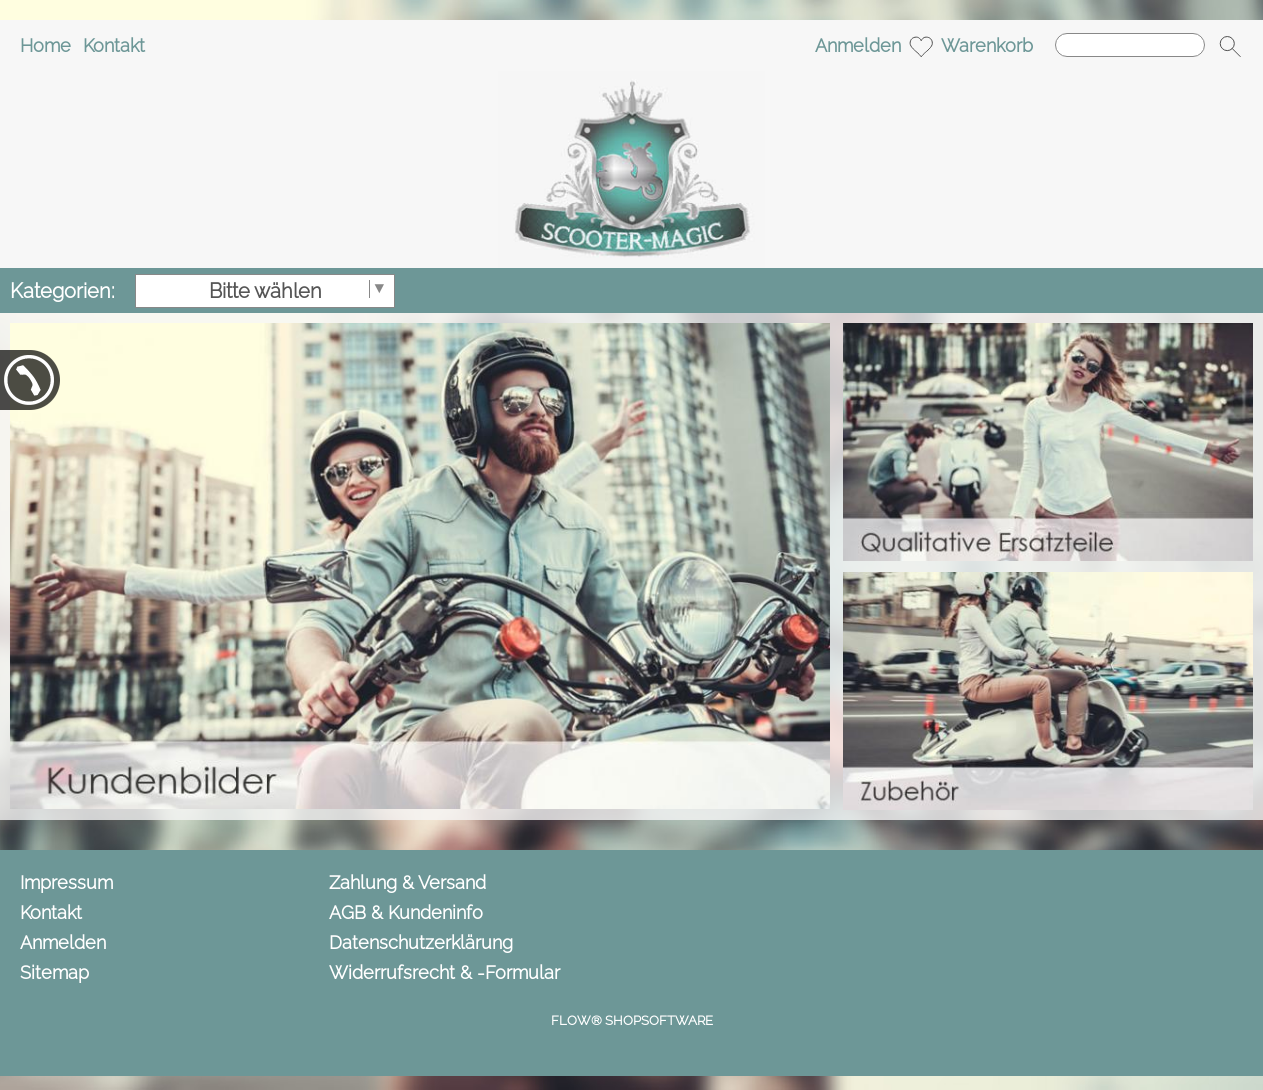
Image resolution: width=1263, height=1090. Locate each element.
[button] (1230, 46)
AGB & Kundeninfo (406, 912)
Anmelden (858, 45)
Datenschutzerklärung (421, 942)
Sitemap (54, 972)
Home (45, 45)
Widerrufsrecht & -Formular (444, 972)
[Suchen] (1130, 45)
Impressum (66, 882)
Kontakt (114, 45)
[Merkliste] (921, 46)
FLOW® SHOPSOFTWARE (632, 1020)
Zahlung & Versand (407, 882)
